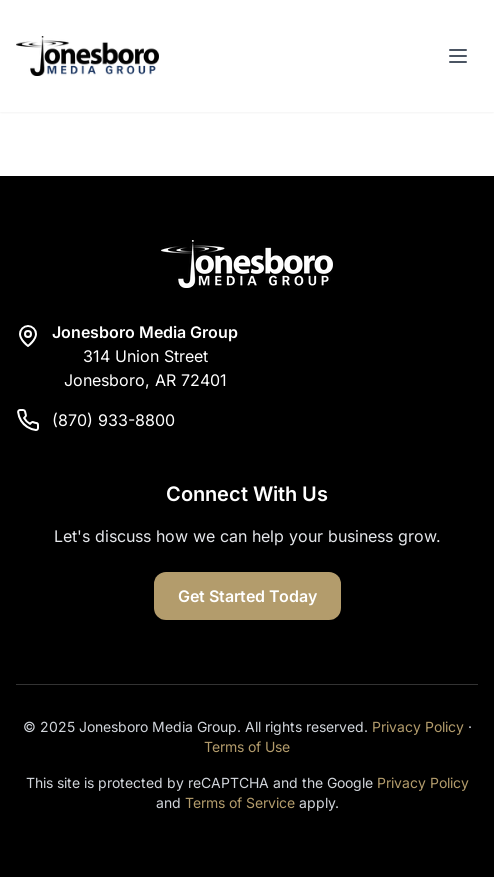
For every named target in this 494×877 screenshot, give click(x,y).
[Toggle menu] (458, 56)
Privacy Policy (418, 726)
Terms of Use (247, 746)
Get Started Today (247, 596)
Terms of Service (240, 802)
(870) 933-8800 (113, 420)
